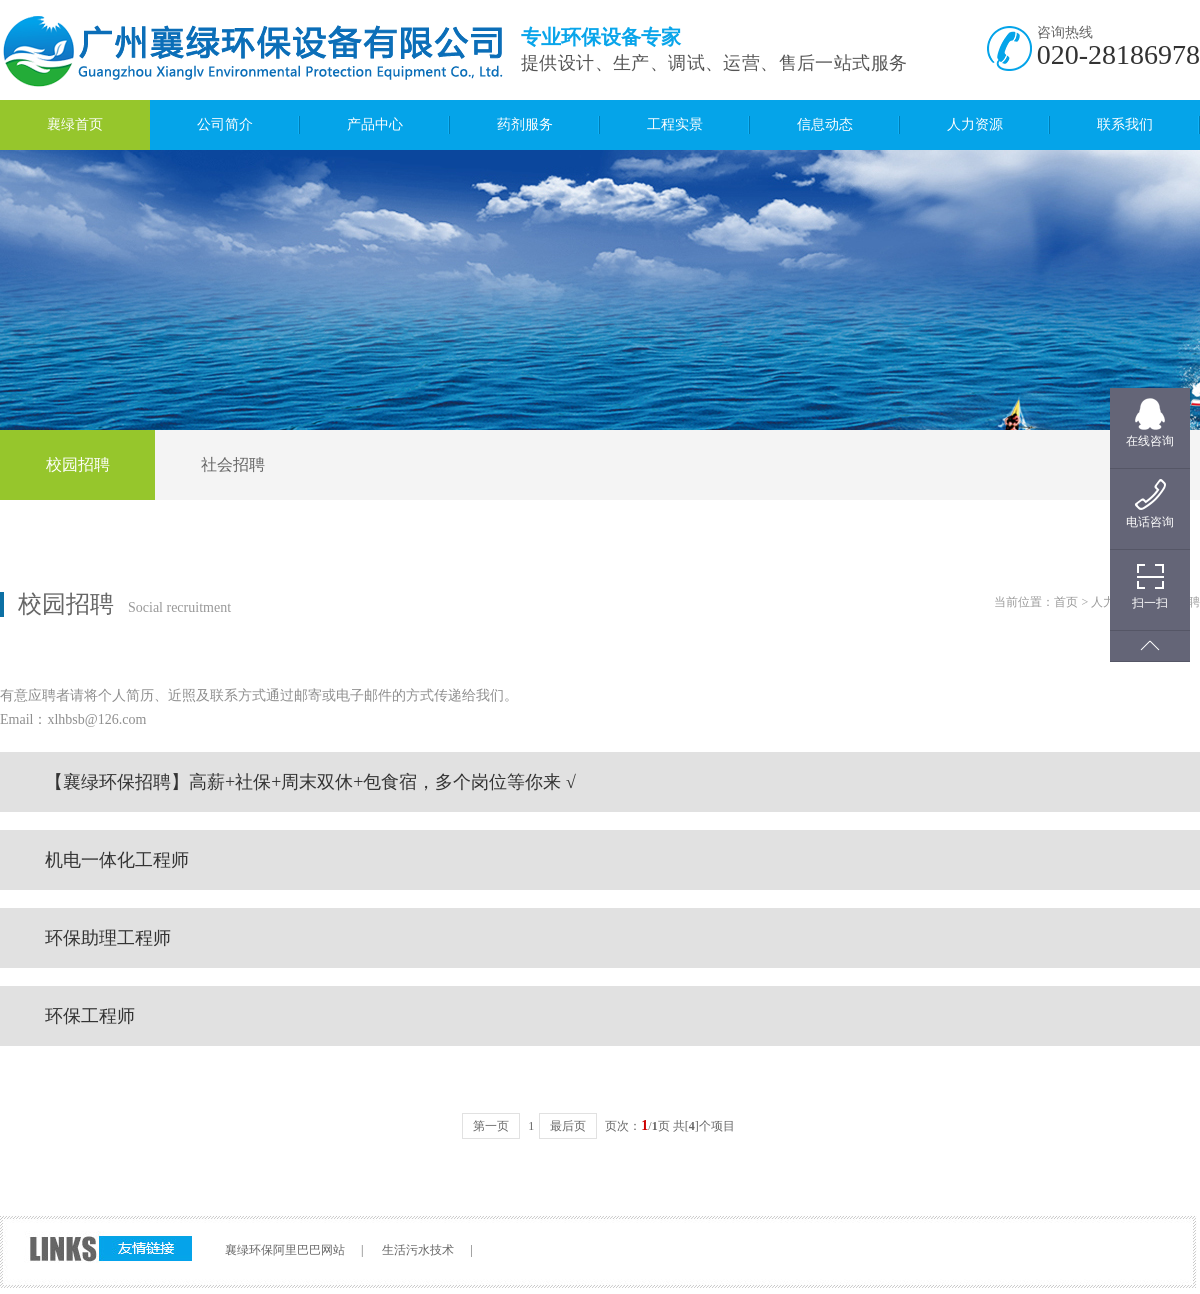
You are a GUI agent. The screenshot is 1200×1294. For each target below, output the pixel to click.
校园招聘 (78, 464)
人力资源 (975, 124)
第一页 (491, 1126)
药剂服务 (525, 124)
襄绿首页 (75, 124)
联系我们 (1125, 124)
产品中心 (375, 124)
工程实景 (675, 124)
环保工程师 (90, 1016)
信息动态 (825, 124)
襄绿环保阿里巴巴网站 (285, 1250)
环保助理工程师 (108, 938)
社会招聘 (233, 464)
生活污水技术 (418, 1250)
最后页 (568, 1126)
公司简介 (225, 124)
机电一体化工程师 (117, 860)
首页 (1066, 602)
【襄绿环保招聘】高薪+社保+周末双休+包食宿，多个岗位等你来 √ (310, 782)
